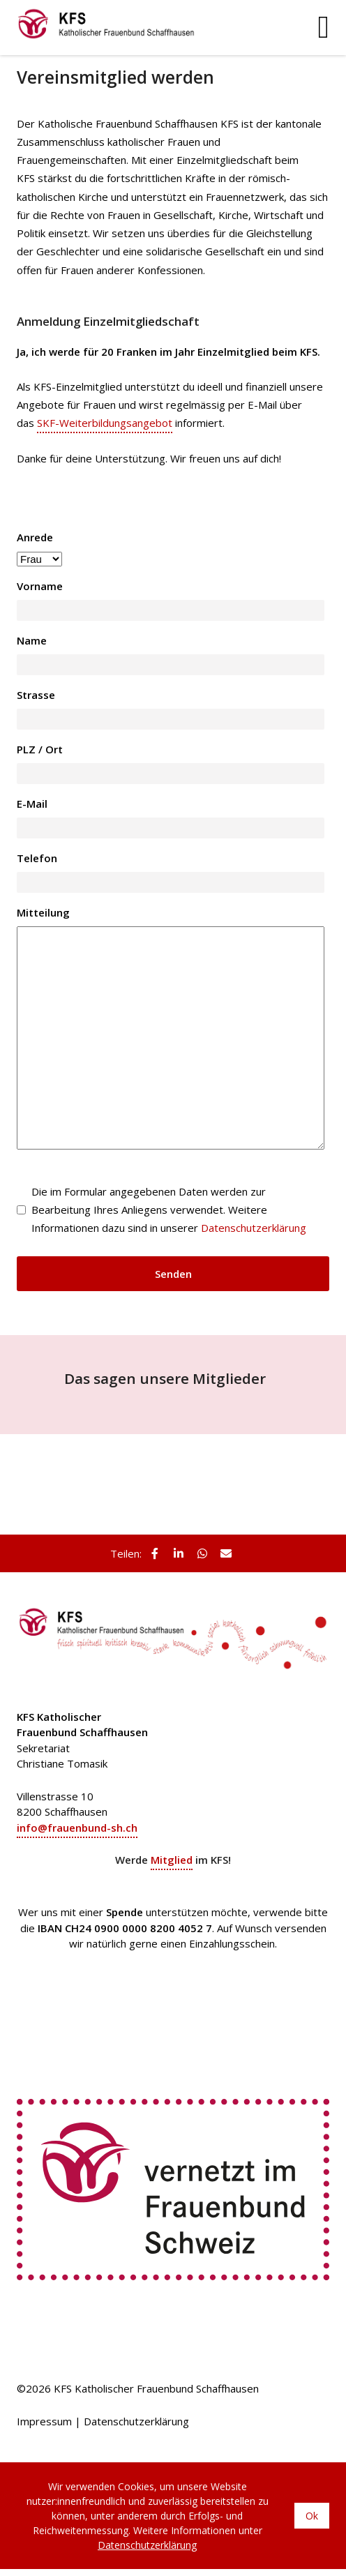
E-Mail (32, 804)
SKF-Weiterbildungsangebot (104, 423)
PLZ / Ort (40, 749)
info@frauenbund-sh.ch (77, 1828)
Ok (312, 2515)
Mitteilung (43, 912)
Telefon (37, 858)
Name (32, 640)
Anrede (35, 537)
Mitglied (172, 1860)
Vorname (40, 586)
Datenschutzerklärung (253, 1228)
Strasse (36, 695)
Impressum (44, 2421)
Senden (173, 1274)
